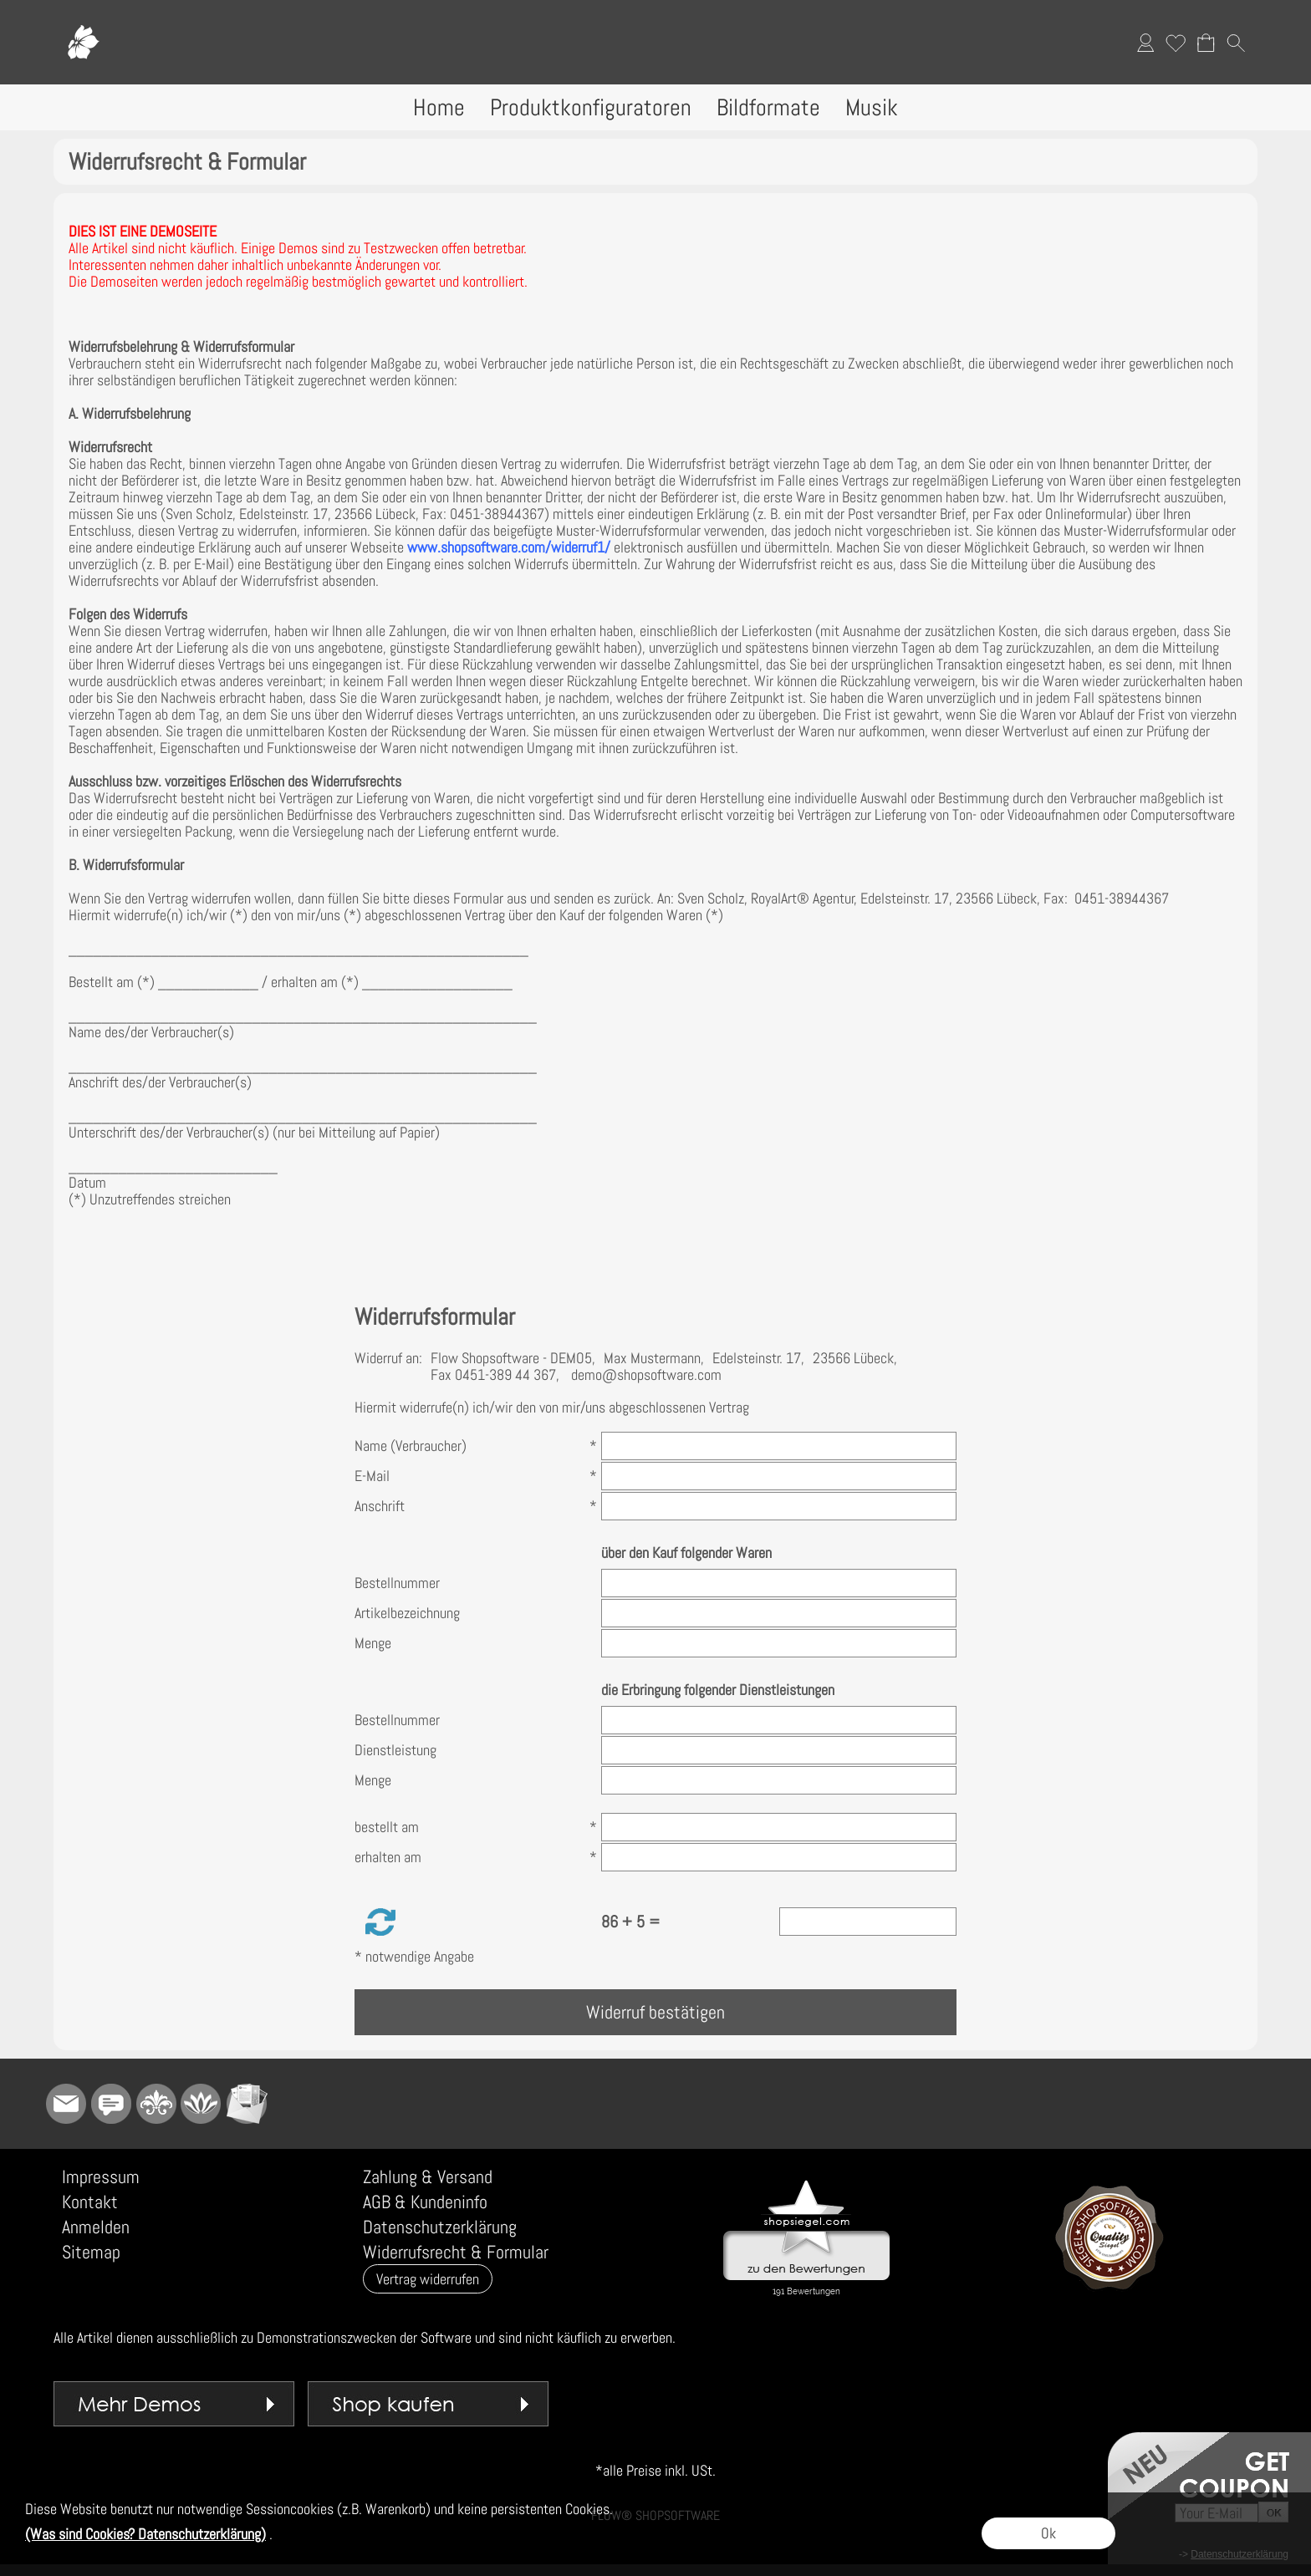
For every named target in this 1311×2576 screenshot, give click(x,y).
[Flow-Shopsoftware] (201, 2104)
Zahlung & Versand (427, 2176)
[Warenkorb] (1206, 42)
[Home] (438, 107)
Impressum (101, 2176)
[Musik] (872, 107)
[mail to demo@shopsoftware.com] (66, 2104)
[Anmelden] (1145, 42)
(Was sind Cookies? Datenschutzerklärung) (145, 2533)
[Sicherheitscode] (867, 1921)
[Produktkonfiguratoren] (590, 107)
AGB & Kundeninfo (425, 2201)
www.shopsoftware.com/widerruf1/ (508, 547)
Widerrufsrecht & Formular (455, 2251)
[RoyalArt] (156, 2104)
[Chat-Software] (111, 2104)
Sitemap (91, 2251)
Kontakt (90, 2201)
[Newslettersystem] (247, 2104)
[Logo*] (83, 17)
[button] (1236, 42)
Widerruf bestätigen (655, 2012)
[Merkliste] (1175, 42)
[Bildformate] (768, 107)
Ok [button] (1048, 2533)
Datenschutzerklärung (440, 2226)
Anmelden (96, 2226)
